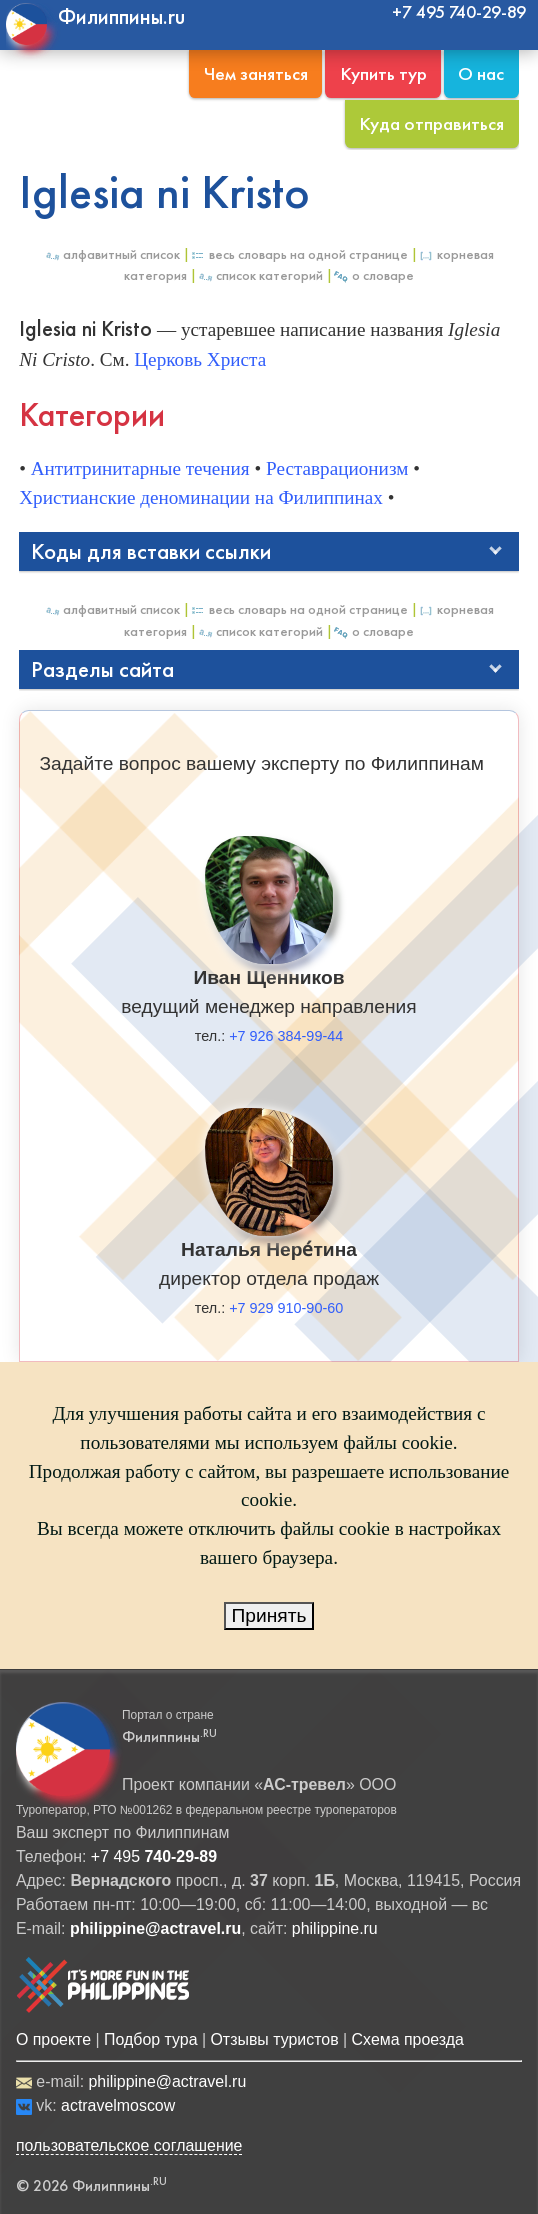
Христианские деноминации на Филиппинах (201, 497)
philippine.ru (335, 1928)
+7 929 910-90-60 (286, 1308)
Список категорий (260, 275)
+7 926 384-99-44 (286, 1036)
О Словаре (373, 275)
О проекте (53, 2039)
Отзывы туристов (274, 2039)
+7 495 (154, 1856)
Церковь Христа (200, 359)
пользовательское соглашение (129, 2145)
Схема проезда (408, 2039)
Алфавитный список (112, 254)
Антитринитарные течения (140, 468)
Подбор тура (150, 2039)
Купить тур (383, 73)
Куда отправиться (431, 123)
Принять (269, 1615)
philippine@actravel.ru (167, 2081)
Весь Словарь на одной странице (299, 254)
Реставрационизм (337, 468)
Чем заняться (256, 73)
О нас (481, 73)
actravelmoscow (118, 2105)
